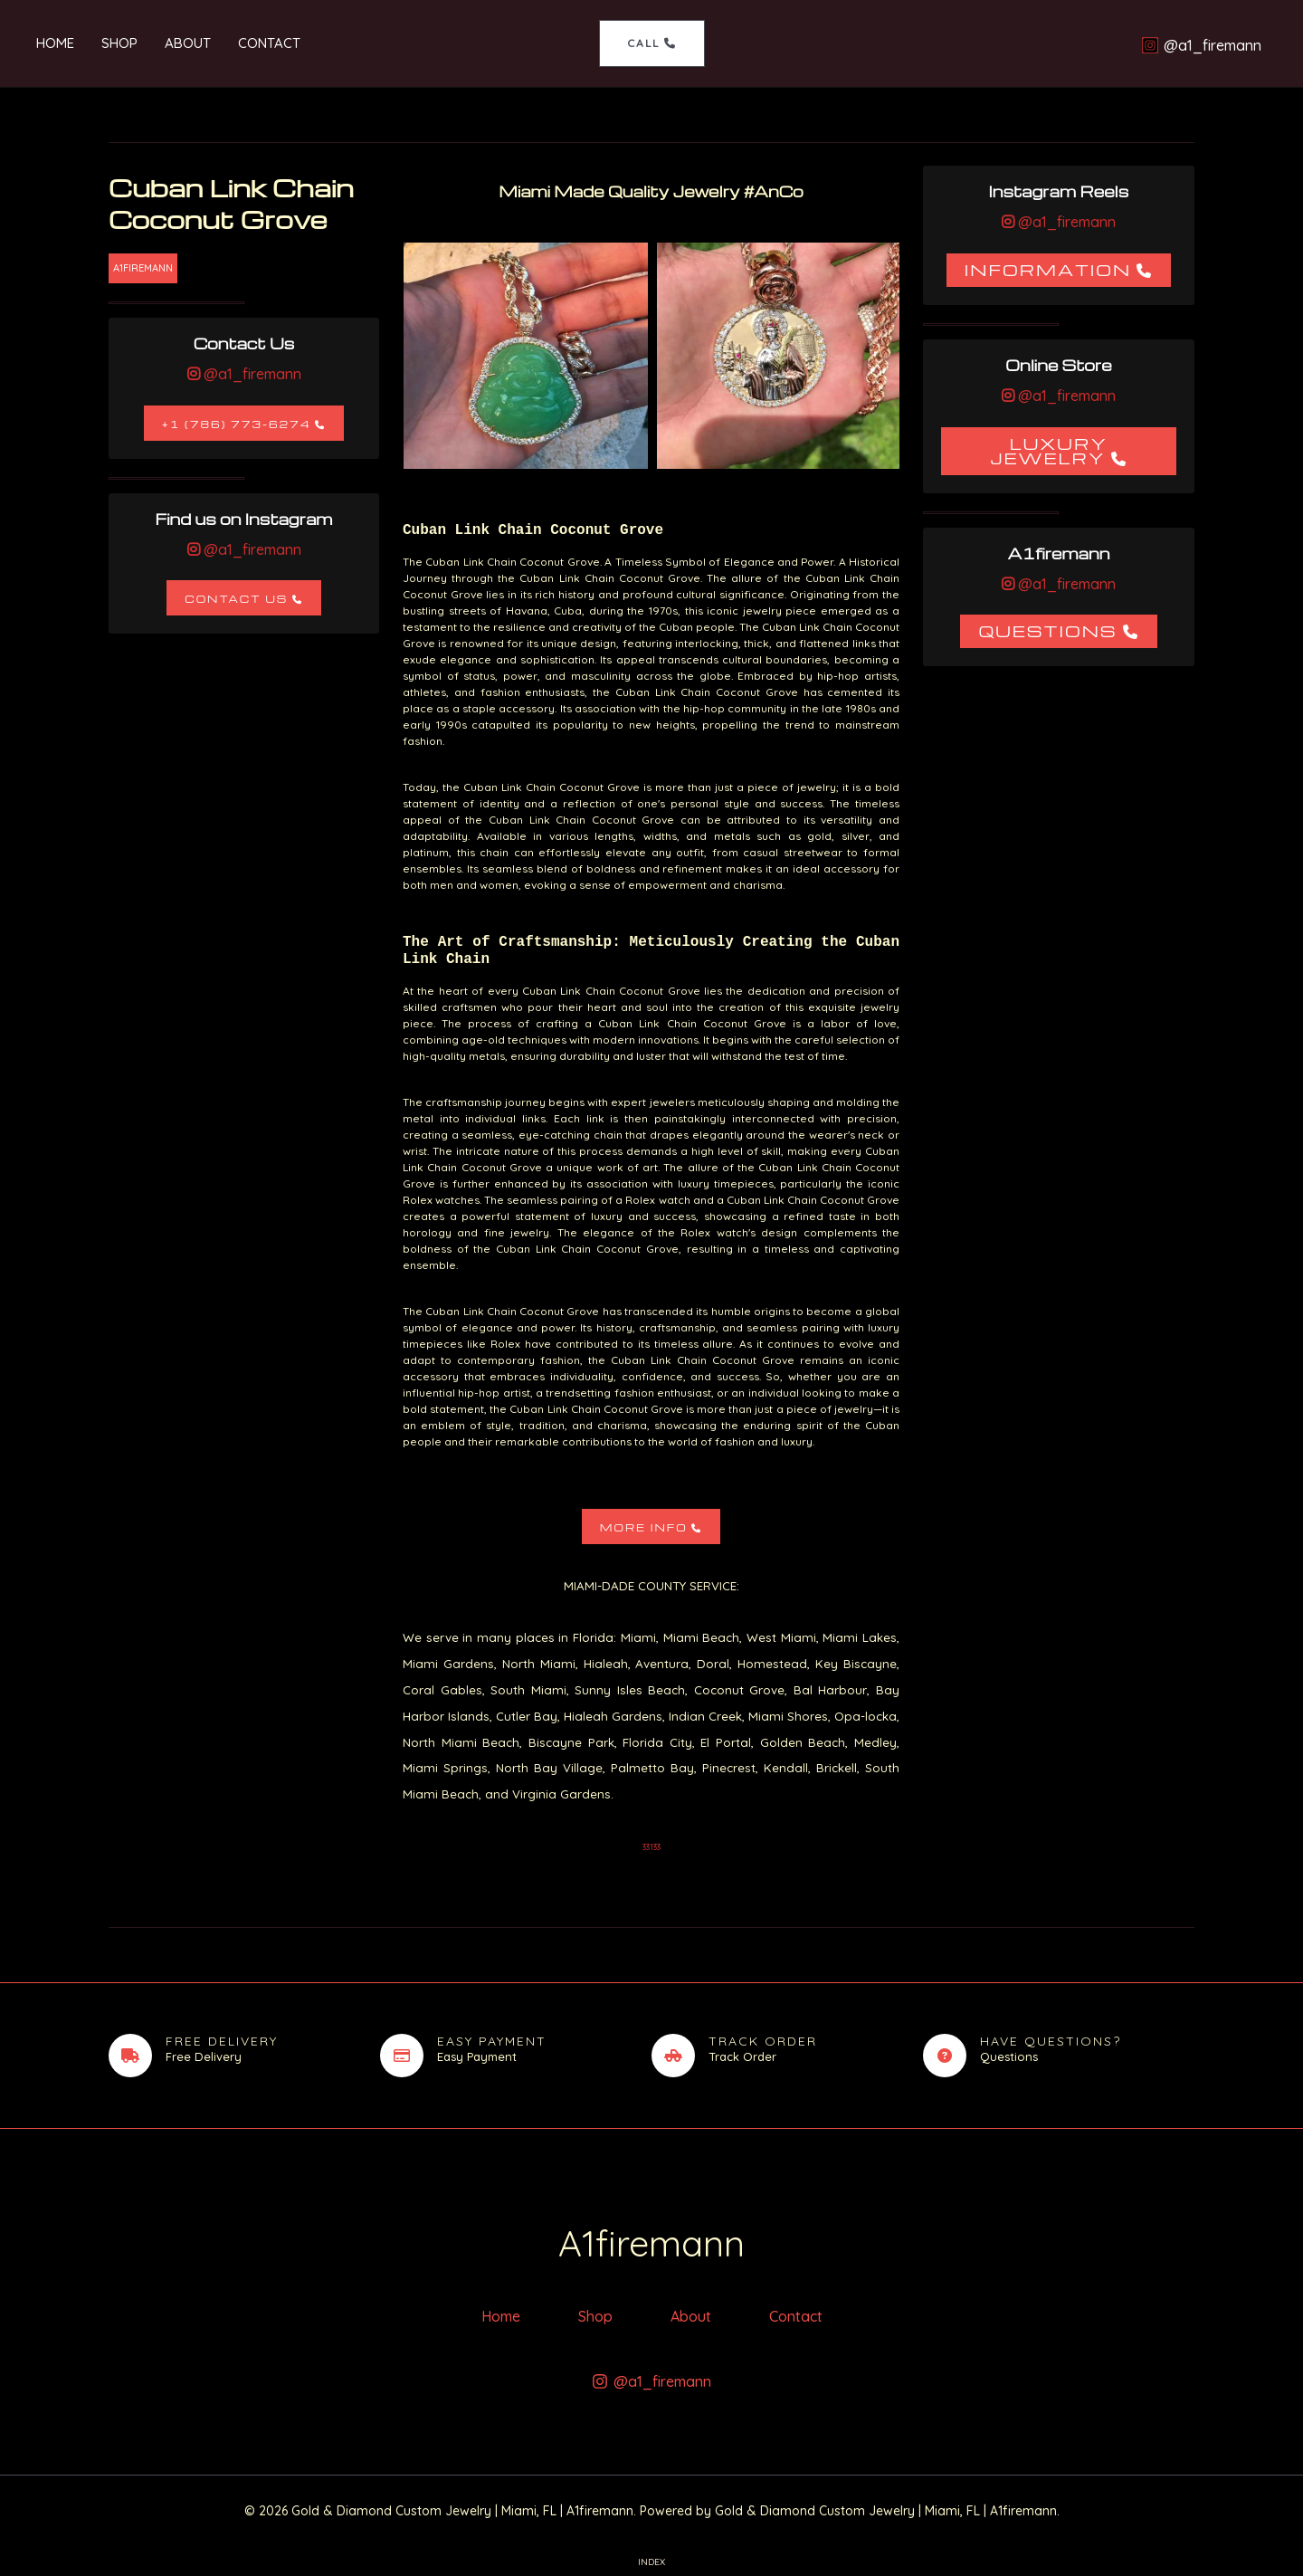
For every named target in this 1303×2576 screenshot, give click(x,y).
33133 (651, 1847)
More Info (644, 1527)
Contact (269, 43)
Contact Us (236, 599)
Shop (119, 43)
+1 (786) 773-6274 (236, 424)
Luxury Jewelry (1049, 450)
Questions (1047, 630)
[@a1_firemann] (1201, 45)
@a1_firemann (250, 374)
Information (1048, 269)
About (188, 43)
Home (55, 43)
